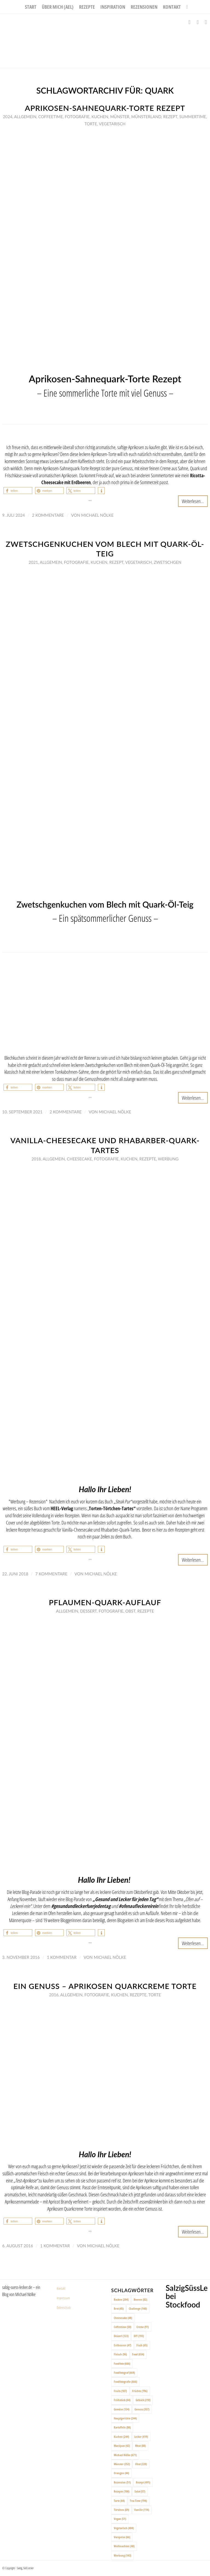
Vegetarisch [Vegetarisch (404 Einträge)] (124, 2528)
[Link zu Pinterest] (206, 22)
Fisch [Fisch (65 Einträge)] (141, 2345)
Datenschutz (64, 2307)
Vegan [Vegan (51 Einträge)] (120, 2519)
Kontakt (61, 2288)
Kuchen (99, 116)
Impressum (63, 2297)
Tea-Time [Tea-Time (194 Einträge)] (138, 2501)
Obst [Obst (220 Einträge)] (141, 2464)
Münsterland (146, 116)
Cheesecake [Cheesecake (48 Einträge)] (123, 2318)
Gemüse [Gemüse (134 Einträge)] (121, 2409)
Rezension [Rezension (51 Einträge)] (122, 2482)
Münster (119, 116)
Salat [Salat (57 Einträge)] (140, 2491)
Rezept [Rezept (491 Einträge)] (143, 2482)
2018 (36, 1158)
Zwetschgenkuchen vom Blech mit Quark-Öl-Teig (105, 548)
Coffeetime (50, 116)
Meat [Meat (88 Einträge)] (140, 2446)
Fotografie (77, 116)
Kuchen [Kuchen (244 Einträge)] (121, 2437)
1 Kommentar (61, 1957)
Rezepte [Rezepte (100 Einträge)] (121, 2491)
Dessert (88, 1610)
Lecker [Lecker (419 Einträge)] (141, 2437)
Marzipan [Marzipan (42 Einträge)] (122, 2446)
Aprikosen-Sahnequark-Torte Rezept (105, 107)
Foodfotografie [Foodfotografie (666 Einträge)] (125, 2381)
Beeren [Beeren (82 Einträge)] (140, 2299)
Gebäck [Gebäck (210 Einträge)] (143, 2400)
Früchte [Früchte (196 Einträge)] (139, 2391)
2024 (7, 116)
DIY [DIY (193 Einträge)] (139, 2336)
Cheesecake (79, 1158)
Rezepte (147, 1158)
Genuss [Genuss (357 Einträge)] (142, 2409)
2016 (54, 1994)
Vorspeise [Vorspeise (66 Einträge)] (122, 2537)
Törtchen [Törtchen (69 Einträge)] (121, 2510)
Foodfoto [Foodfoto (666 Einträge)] (122, 2363)
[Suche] (185, 7)
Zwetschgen (167, 562)
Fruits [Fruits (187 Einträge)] (120, 2391)
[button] (18, 490)
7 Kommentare (51, 1573)
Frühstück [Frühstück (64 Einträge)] (122, 2400)
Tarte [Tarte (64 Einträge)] (119, 2501)
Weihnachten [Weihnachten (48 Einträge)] (124, 2546)
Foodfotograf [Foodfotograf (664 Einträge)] (124, 2372)
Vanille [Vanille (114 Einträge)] (141, 2510)
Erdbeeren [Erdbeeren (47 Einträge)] (122, 2345)
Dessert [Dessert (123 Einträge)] (121, 2336)
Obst (130, 1610)
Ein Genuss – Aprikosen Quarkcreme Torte (105, 1986)
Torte (90, 123)
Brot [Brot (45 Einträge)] (119, 2308)
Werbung (168, 1158)
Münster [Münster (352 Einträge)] (122, 2464)
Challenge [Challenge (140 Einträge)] (138, 2308)
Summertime (192, 116)
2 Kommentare (48, 515)
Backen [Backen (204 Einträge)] (121, 2299)
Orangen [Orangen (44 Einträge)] (121, 2473)
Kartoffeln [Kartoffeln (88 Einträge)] (122, 2427)
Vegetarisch (112, 123)
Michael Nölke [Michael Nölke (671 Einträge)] (125, 2455)
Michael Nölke (97, 515)
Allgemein (25, 116)
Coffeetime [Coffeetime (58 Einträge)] (122, 2327)
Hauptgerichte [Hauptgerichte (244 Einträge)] (125, 2418)
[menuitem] (30, 7)
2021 (33, 562)
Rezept (170, 116)
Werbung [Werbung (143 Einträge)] (122, 2555)
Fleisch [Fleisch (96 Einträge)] (120, 2354)
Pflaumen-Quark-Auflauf (105, 1602)
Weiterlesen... (193, 501)
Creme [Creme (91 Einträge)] (142, 2327)
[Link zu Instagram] (198, 22)
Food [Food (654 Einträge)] (138, 2354)
